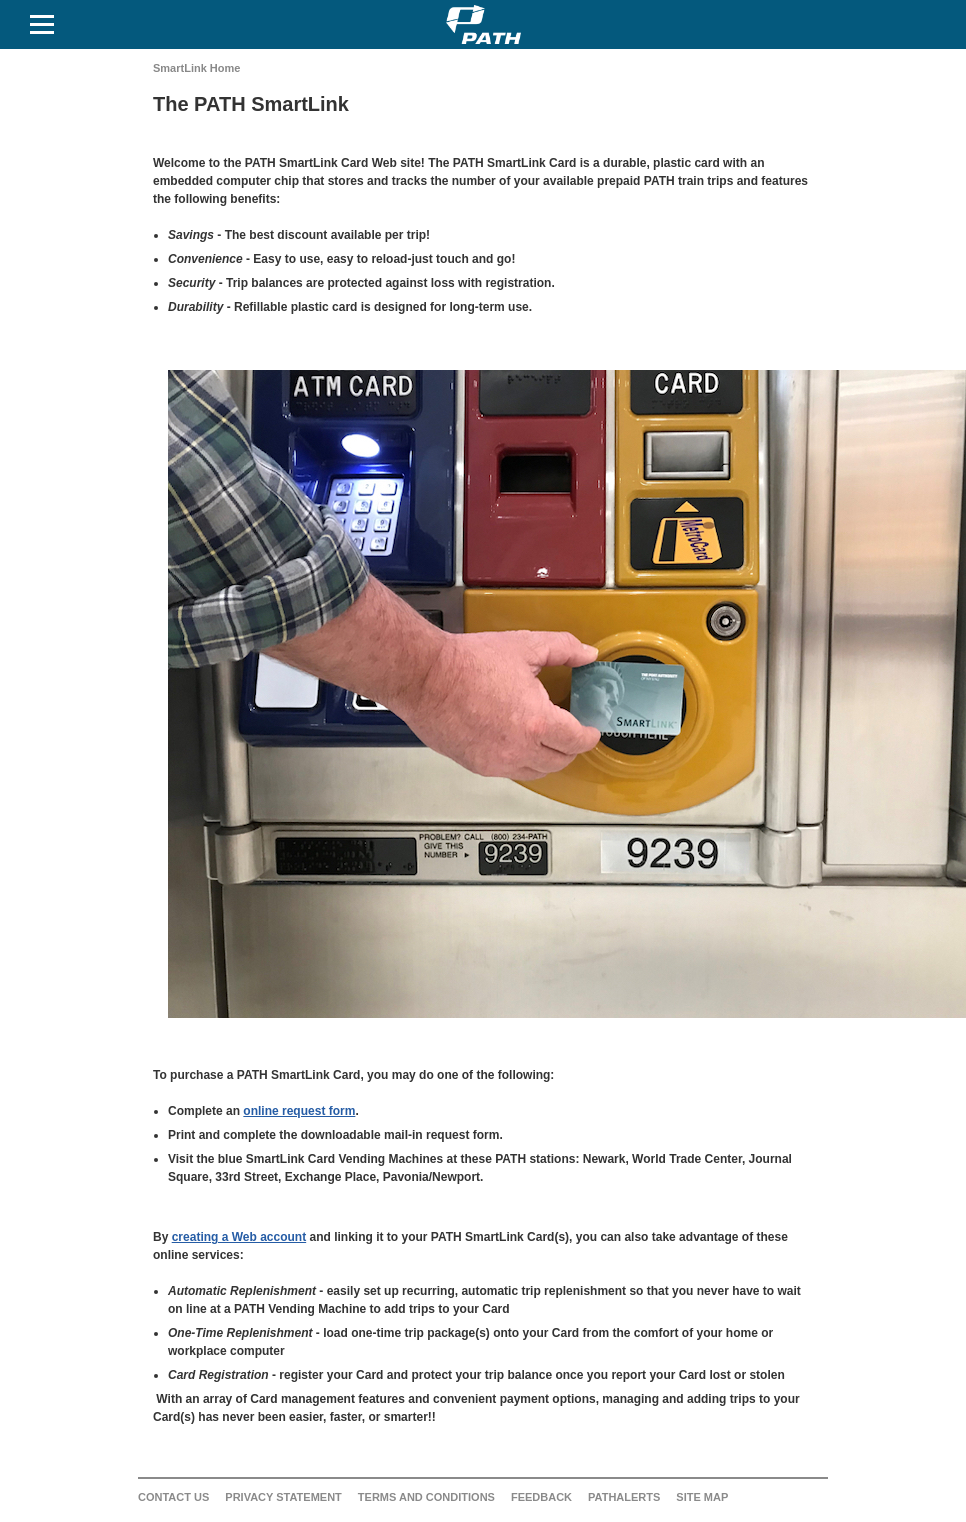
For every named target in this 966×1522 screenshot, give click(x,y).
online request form (299, 1111)
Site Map (702, 1497)
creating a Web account (239, 1237)
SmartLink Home (196, 68)
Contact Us (173, 1497)
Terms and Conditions (426, 1497)
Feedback (541, 1497)
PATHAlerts (624, 1497)
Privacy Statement (283, 1497)
